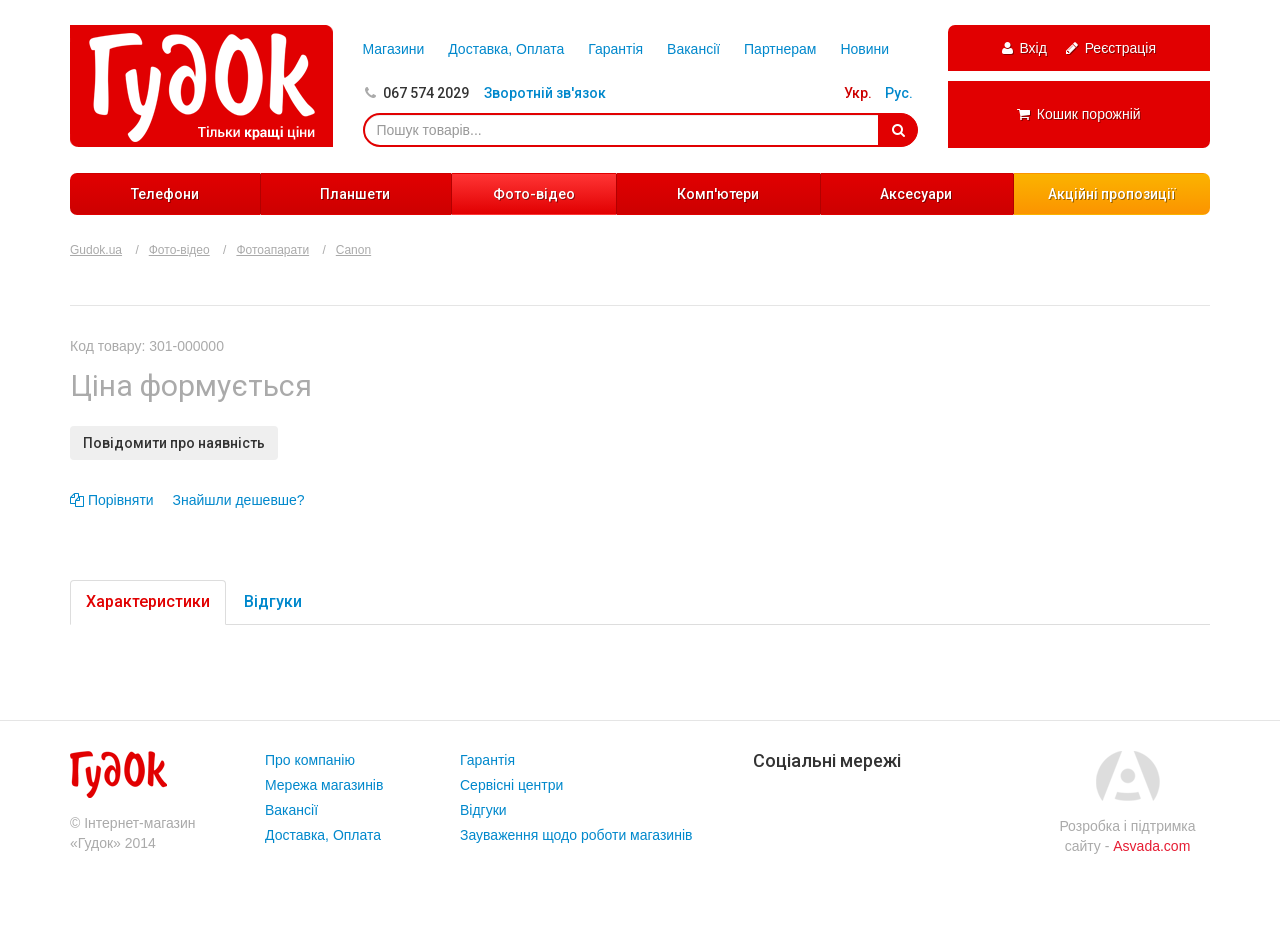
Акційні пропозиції (1112, 194)
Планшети (355, 194)
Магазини (394, 49)
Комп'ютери (718, 194)
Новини (864, 49)
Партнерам (780, 49)
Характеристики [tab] (148, 601)
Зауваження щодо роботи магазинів (576, 835)
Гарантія (615, 49)
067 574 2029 (426, 93)
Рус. (899, 93)
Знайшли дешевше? (239, 500)
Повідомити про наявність (174, 443)
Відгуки (483, 810)
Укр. (858, 93)
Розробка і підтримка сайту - (1127, 836)
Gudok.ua (96, 250)
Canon (353, 250)
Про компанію (310, 760)
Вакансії (693, 49)
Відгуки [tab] (273, 601)
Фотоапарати (272, 250)
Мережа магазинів (324, 785)
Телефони (165, 194)
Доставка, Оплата (506, 49)
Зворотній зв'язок (545, 93)
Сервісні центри (511, 785)
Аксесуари (916, 194)
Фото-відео (534, 194)
